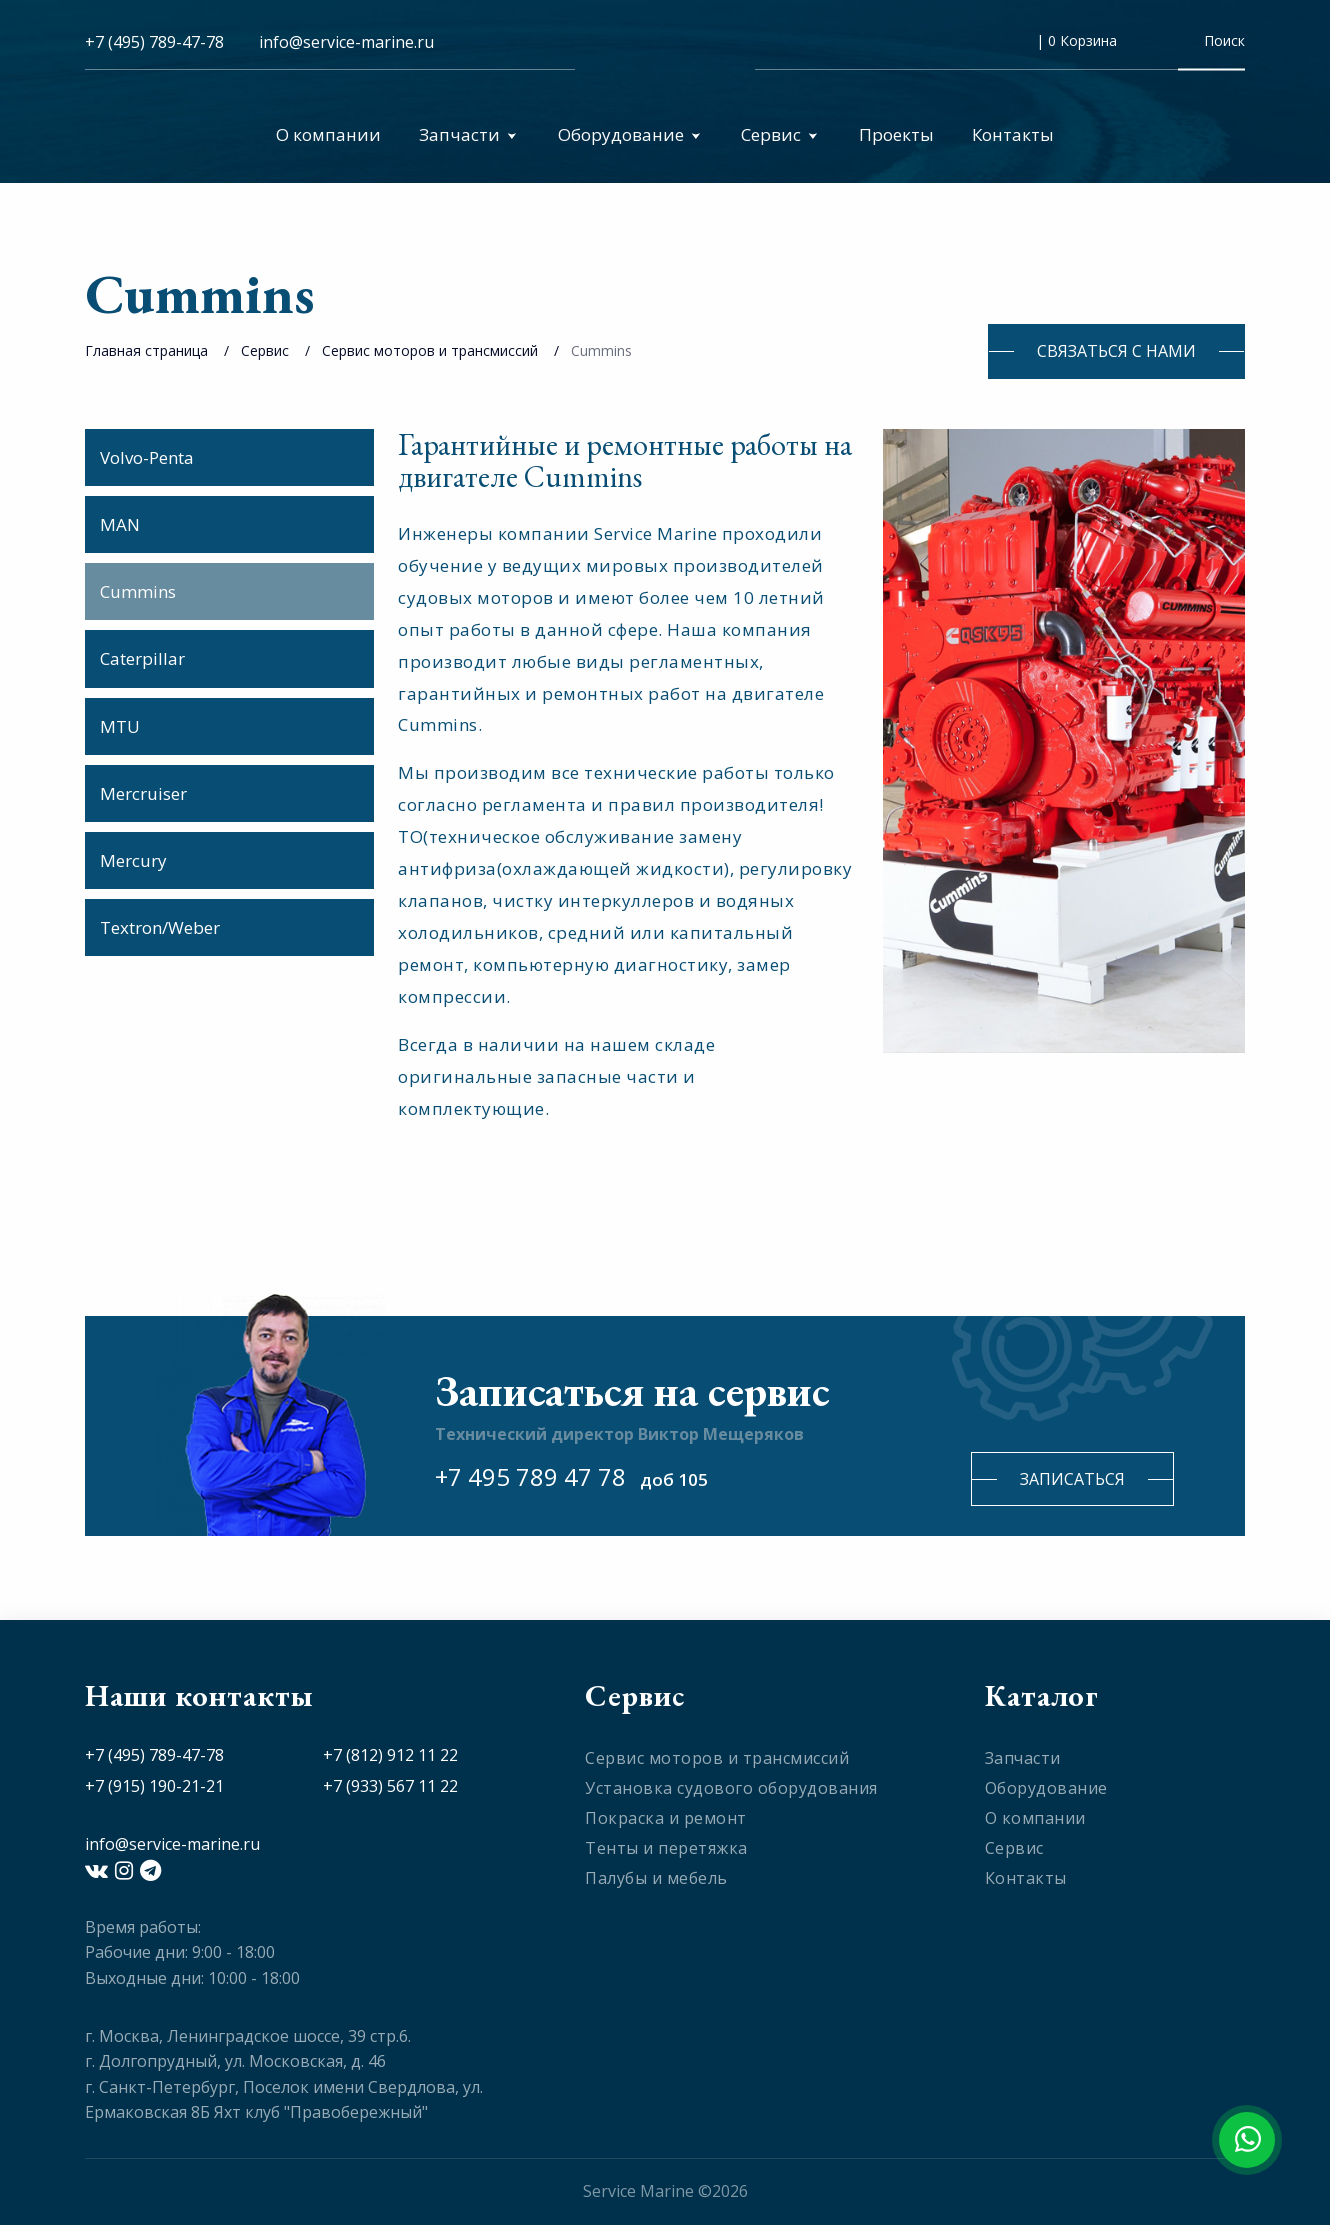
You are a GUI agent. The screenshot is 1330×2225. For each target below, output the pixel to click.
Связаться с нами (1116, 351)
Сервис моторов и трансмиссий (430, 350)
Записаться (1072, 1479)
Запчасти (468, 134)
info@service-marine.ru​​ (346, 42)
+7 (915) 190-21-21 (154, 1786)
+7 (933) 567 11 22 (390, 1786)
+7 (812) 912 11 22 (390, 1755)
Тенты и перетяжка (666, 1848)
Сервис (779, 134)
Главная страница (146, 350)
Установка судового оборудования (731, 1788)
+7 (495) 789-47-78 (154, 42)
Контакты (1013, 134)
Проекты (896, 134)
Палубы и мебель (656, 1878)
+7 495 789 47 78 (530, 1476)
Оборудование (629, 134)
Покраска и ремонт (666, 1818)
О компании (328, 134)
